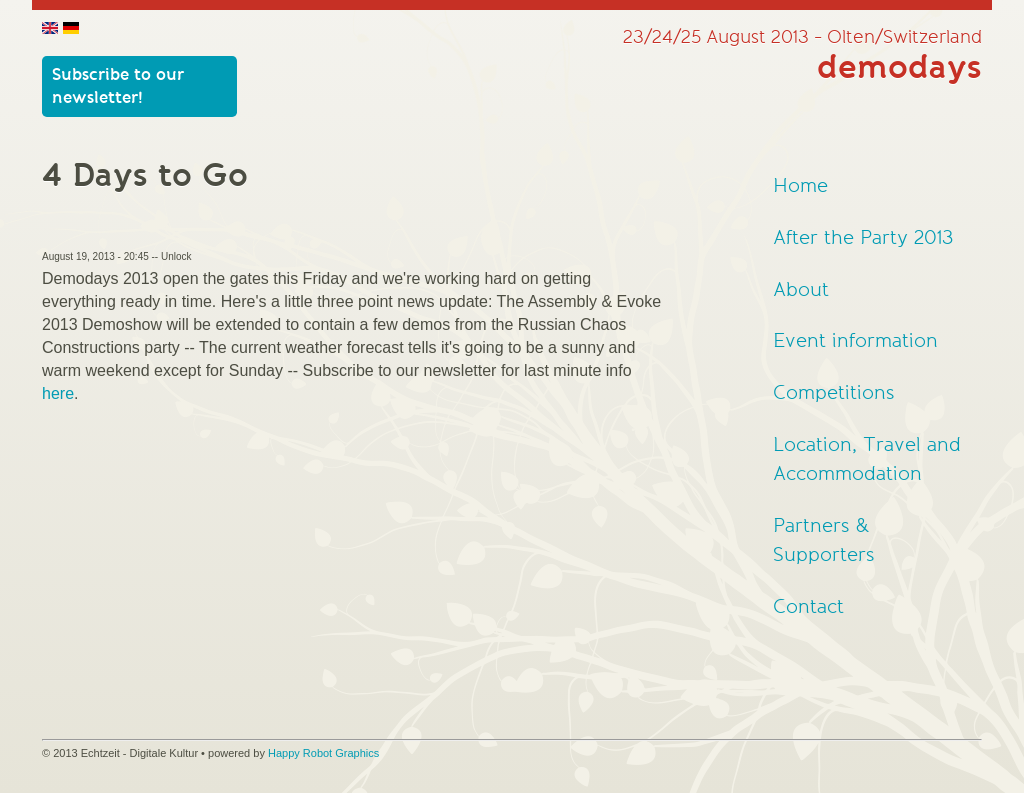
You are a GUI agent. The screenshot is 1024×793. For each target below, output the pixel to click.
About (801, 290)
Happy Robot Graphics (323, 753)
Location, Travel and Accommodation (867, 459)
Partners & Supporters (824, 540)
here (58, 393)
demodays (899, 68)
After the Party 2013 (863, 238)
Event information (855, 341)
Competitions (834, 393)
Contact (808, 607)
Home (800, 186)
